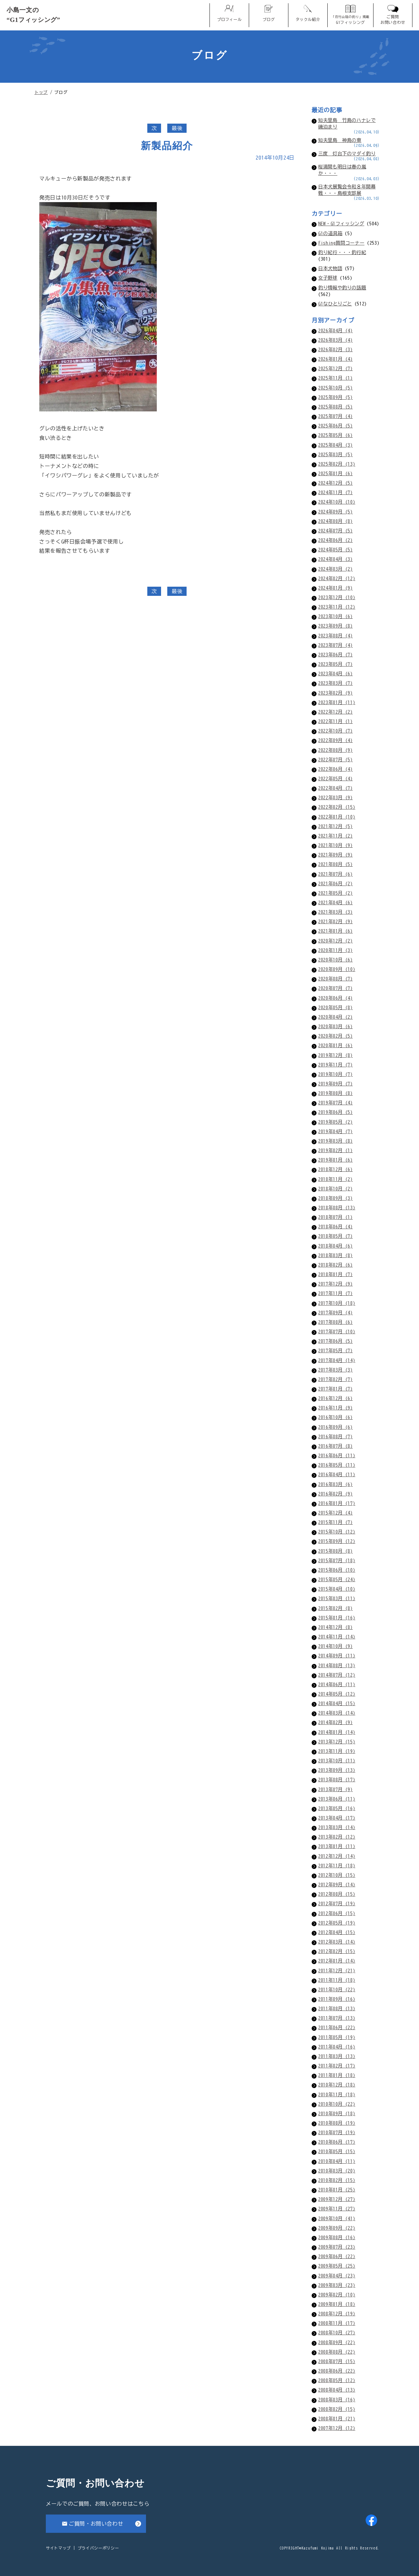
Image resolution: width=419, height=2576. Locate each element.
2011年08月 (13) (336, 2008)
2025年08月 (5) (335, 406)
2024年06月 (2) (335, 540)
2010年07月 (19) (336, 2132)
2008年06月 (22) (336, 2370)
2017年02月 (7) (335, 1379)
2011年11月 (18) (336, 1980)
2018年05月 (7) (335, 1236)
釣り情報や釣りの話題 (342, 287)
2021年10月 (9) (335, 845)
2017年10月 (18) (336, 1303)
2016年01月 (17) (336, 1503)
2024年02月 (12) (336, 578)
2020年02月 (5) (335, 1035)
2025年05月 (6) (335, 435)
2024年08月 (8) (335, 521)
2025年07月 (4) (335, 416)
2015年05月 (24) (336, 1579)
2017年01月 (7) (335, 1388)
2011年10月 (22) (336, 1989)
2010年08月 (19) (336, 2122)
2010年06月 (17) (336, 2141)
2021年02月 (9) (335, 921)
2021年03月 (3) (335, 911)
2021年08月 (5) (335, 864)
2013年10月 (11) (336, 1760)
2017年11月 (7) (335, 1293)
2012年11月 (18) (336, 1865)
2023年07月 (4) (335, 645)
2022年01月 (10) (336, 816)
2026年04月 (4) (335, 330)
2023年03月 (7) (335, 683)
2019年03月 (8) (335, 1140)
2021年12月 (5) (335, 826)
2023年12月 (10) (336, 597)
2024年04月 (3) (335, 559)
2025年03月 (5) (335, 454)
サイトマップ (58, 2548)
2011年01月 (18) (336, 2075)
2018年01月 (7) (335, 1274)
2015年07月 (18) (336, 1560)
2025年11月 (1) (335, 377)
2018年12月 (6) (335, 1169)
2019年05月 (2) (335, 1121)
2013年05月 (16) (336, 1808)
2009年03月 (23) (336, 2285)
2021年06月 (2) (335, 883)
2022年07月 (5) (335, 759)
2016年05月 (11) (336, 1464)
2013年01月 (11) (336, 1846)
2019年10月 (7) (335, 1074)
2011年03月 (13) (336, 2056)
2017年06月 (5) (335, 1341)
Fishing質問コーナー (341, 242)
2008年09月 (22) (336, 2342)
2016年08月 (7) (335, 1436)
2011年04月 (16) (336, 2046)
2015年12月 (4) (335, 1512)
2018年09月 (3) (335, 1198)
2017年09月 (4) (335, 1312)
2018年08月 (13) (336, 1207)
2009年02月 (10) (336, 2294)
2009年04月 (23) (336, 2275)
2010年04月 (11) (336, 2161)
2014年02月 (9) (335, 1722)
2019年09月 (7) (335, 1083)
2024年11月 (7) (335, 492)
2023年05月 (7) (335, 664)
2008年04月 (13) (336, 2389)
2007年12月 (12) (336, 2428)
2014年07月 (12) (336, 1674)
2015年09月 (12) (336, 1541)
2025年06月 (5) (335, 425)
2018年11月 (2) (335, 1179)
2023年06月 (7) (335, 654)
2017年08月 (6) (335, 1322)
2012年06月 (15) (336, 1913)
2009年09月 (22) (336, 2227)
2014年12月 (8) (335, 1627)
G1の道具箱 (330, 233)
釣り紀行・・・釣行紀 (342, 252)
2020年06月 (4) (335, 997)
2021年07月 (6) (335, 874)
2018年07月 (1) (335, 1217)
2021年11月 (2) (335, 835)
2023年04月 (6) (335, 673)
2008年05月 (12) (336, 2380)
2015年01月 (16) (336, 1617)
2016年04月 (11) (336, 1474)
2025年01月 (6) (335, 473)
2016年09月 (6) (335, 1427)
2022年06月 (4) (335, 769)
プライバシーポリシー (98, 2548)
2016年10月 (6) (335, 1417)
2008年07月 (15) (336, 2361)
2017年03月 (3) (335, 1369)
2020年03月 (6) (335, 1026)
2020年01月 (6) (335, 1045)
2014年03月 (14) (336, 1712)
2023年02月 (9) (335, 692)
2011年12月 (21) (336, 1970)
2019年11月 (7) (335, 1064)
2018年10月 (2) (335, 1188)
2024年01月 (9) (335, 587)
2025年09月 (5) (335, 397)
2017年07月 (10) (336, 1331)
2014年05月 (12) (336, 1693)
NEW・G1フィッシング (341, 223)
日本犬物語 (330, 268)
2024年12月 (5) (335, 482)
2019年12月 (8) (335, 1055)
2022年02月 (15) (336, 806)
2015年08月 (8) (335, 1550)
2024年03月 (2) (335, 568)
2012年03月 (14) (336, 1941)
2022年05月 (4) (335, 778)
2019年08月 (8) (335, 1093)
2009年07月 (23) (336, 2246)
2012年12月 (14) (336, 1856)
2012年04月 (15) (336, 1932)
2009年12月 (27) (336, 2199)
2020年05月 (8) (335, 1007)
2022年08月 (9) (335, 750)
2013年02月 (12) (336, 1836)
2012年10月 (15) (336, 1875)
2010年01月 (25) (336, 2189)
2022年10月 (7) (335, 730)
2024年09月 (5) (335, 511)
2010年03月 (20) (336, 2170)
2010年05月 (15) (336, 2151)
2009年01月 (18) (336, 2304)
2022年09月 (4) (335, 740)
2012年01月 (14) (336, 1960)
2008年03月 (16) (336, 2399)
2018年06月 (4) (335, 1226)
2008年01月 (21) (336, 2418)
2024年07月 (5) (335, 530)
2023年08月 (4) (335, 635)
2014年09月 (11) (336, 1655)
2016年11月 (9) (335, 1407)
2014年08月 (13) (336, 1665)
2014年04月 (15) (336, 1703)
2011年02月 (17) (336, 2065)
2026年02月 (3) (335, 349)
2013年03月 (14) (336, 1827)
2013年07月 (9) (335, 1789)
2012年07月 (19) (336, 1903)
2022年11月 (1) (335, 721)
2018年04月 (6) (335, 1245)
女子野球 (327, 277)
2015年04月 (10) (336, 1588)
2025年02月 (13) (336, 463)
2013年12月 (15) (336, 1741)
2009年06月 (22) (336, 2256)
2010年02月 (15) (336, 2180)
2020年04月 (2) (335, 1016)
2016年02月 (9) (335, 1493)
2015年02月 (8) (335, 1608)
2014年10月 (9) (335, 1646)
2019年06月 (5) (335, 1112)
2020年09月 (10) (336, 969)
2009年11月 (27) (336, 2208)
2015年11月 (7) (335, 1522)
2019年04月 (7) (335, 1131)
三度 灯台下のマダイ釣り (347, 153)
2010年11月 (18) (336, 2094)
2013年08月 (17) (336, 1779)
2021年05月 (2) (335, 892)
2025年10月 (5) (335, 387)
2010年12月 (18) (336, 2084)
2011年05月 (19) (336, 2037)
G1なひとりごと (335, 303)
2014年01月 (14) (336, 1732)
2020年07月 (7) (335, 988)
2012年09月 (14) (336, 1884)
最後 (177, 128)
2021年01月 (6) (335, 930)
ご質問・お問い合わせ (96, 2523)
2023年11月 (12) (336, 606)
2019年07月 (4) (335, 1102)
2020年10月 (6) (335, 959)
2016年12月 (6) (335, 1398)
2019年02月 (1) (335, 1150)
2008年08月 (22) (336, 2351)
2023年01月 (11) (336, 702)
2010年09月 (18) (336, 2113)
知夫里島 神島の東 (339, 140)
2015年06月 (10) (336, 1569)
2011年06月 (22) (336, 2027)
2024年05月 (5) (335, 549)
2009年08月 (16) (336, 2237)
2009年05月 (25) (336, 2265)
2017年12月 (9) (335, 1283)
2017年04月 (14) (336, 1360)
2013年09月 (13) (336, 1770)
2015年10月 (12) (336, 1531)
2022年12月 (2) (335, 711)
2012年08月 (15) (336, 1894)
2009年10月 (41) (336, 2218)
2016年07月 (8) (335, 1446)
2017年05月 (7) (335, 1350)
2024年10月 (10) (336, 501)
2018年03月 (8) (335, 1255)
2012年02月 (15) (336, 1951)
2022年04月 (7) (335, 788)
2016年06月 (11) (336, 1455)
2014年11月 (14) (336, 1636)
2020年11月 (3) (335, 950)
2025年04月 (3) (335, 444)
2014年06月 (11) (336, 1684)
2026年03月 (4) (335, 339)
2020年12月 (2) (335, 940)
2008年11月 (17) (336, 2323)
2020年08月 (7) (335, 978)
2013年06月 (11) (336, 1798)
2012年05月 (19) (336, 1922)
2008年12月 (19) (336, 2313)
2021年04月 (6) (335, 902)
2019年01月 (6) (335, 1159)
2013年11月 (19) (336, 1751)
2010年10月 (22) (336, 2103)
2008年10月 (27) (336, 2332)
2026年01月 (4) (335, 358)
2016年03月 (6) (335, 1484)
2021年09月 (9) (335, 854)
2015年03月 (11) (336, 1598)
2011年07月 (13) (336, 2017)
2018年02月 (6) (335, 1264)
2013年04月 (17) (336, 1817)
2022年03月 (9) (335, 797)
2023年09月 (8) (335, 625)
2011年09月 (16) (336, 1999)
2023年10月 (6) (335, 616)
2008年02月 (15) (336, 2409)
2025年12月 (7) (335, 368)
